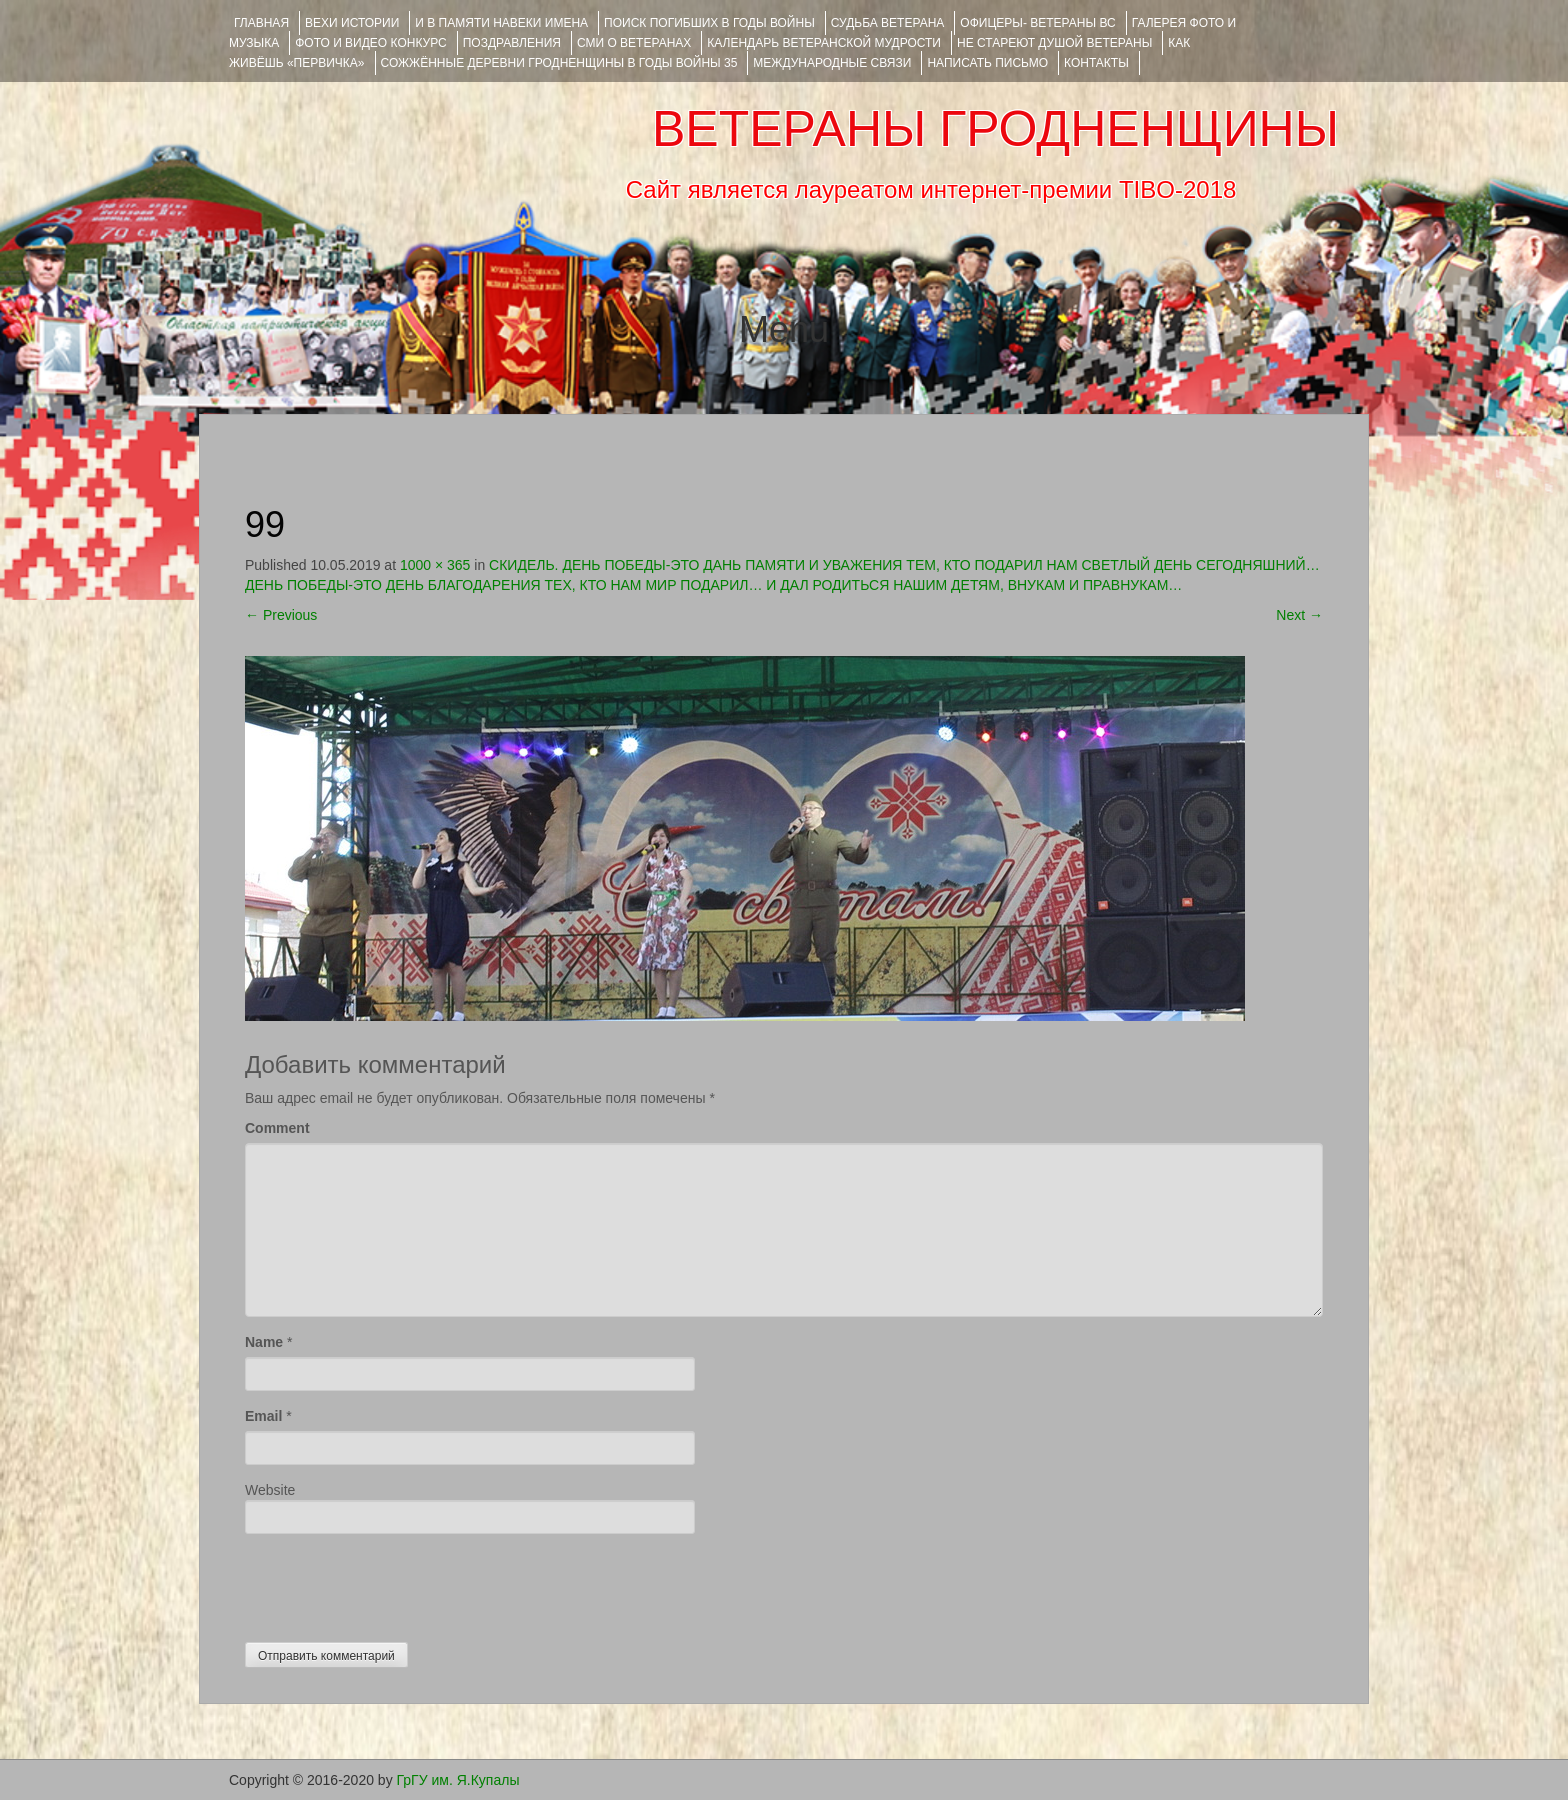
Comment (277, 1128)
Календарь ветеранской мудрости (824, 43)
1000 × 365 (435, 565)
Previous (281, 615)
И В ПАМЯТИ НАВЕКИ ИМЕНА (501, 23)
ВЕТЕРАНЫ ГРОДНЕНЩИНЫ (995, 129)
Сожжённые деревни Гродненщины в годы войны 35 (559, 63)
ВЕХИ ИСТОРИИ (352, 23)
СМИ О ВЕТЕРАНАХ (634, 43)
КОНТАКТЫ (1096, 63)
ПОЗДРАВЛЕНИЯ (512, 43)
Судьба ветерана (888, 23)
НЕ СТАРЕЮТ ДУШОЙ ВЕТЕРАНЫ (1054, 43)
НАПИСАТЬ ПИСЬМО (987, 63)
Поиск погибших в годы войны (709, 23)
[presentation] (397, 1583)
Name (264, 1342)
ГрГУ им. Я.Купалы (458, 1780)
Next (1299, 615)
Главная (261, 23)
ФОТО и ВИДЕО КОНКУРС (370, 43)
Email (263, 1416)
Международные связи (832, 63)
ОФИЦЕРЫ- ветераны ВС (1037, 23)
